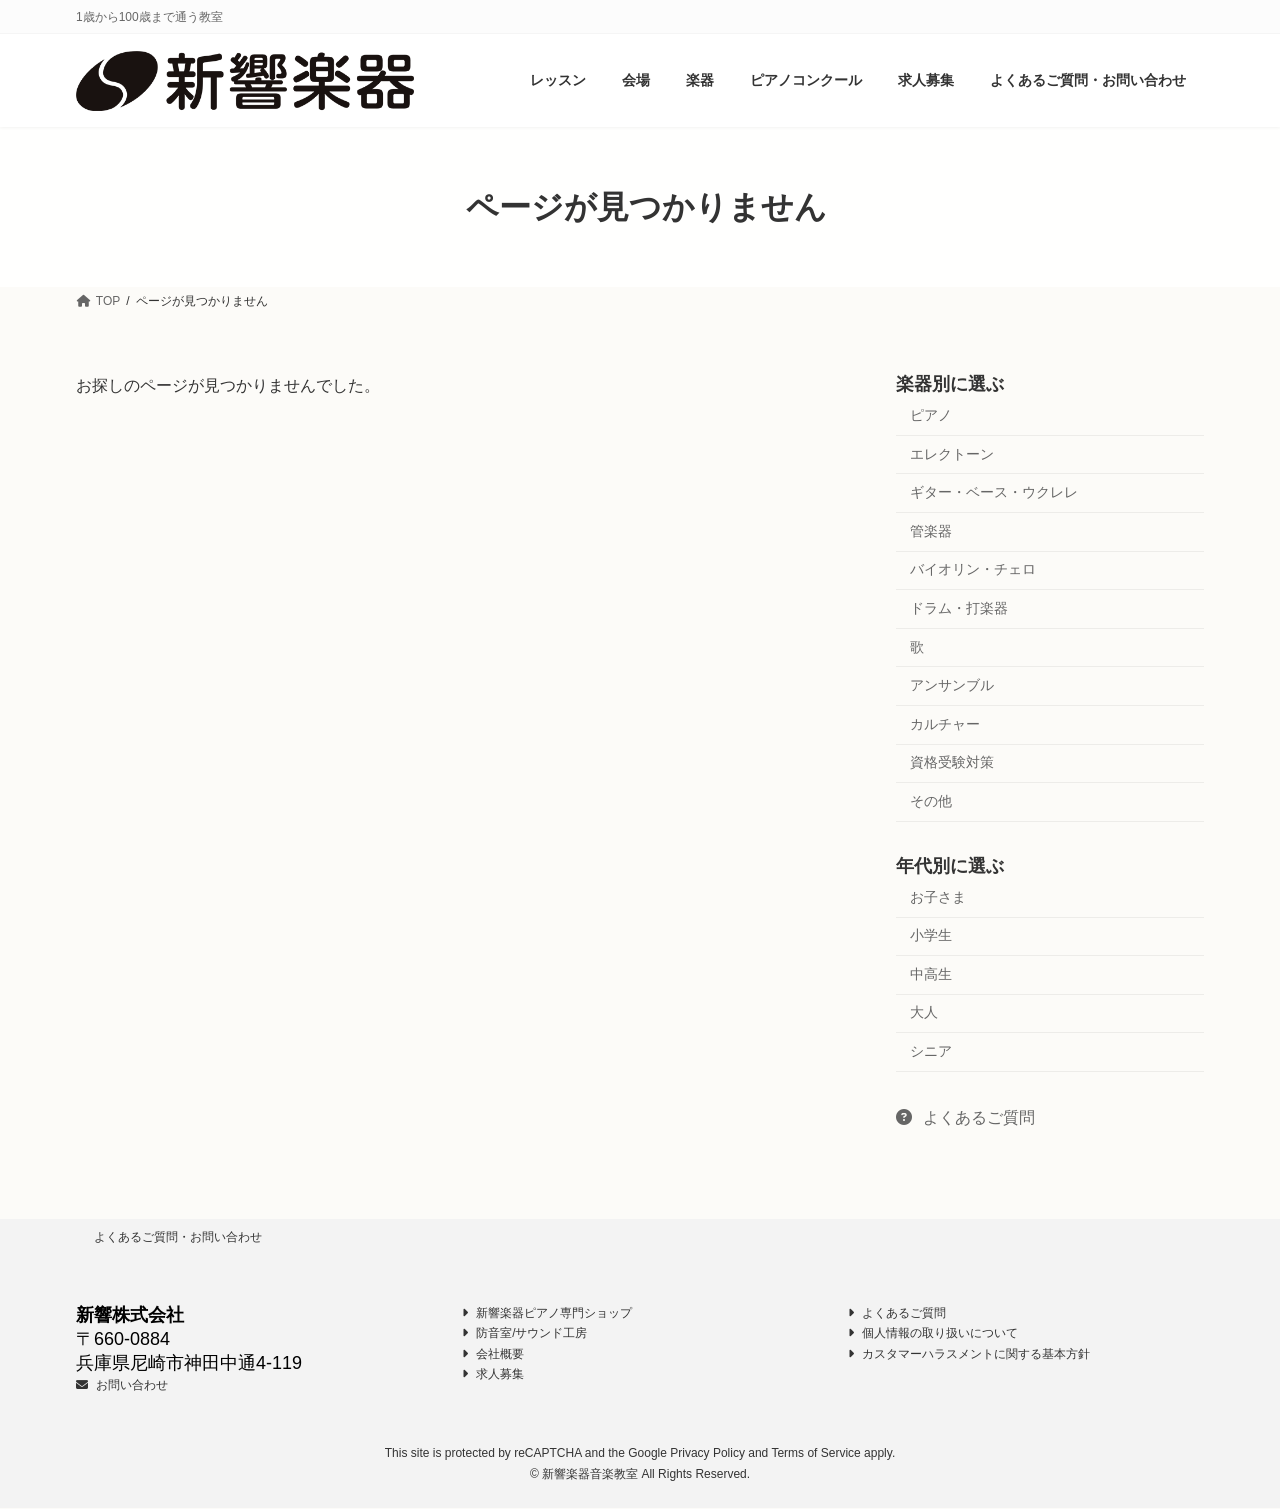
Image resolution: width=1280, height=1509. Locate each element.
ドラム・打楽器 (959, 608)
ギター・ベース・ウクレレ (994, 493)
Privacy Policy (707, 1454)
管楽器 (931, 531)
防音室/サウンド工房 (524, 1334)
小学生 (931, 936)
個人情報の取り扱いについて (933, 1334)
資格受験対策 (952, 763)
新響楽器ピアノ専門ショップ (547, 1313)
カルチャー (945, 724)
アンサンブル (952, 686)
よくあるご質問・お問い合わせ (178, 1237)
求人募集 (493, 1375)
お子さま (938, 897)
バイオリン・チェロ (973, 570)
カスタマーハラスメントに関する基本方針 (969, 1354)
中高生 (931, 974)
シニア (931, 1051)
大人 (924, 1013)
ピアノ (931, 415)
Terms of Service (815, 1454)
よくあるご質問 (965, 1117)
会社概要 (493, 1354)
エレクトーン (952, 454)
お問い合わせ (122, 1385)
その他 (931, 801)
